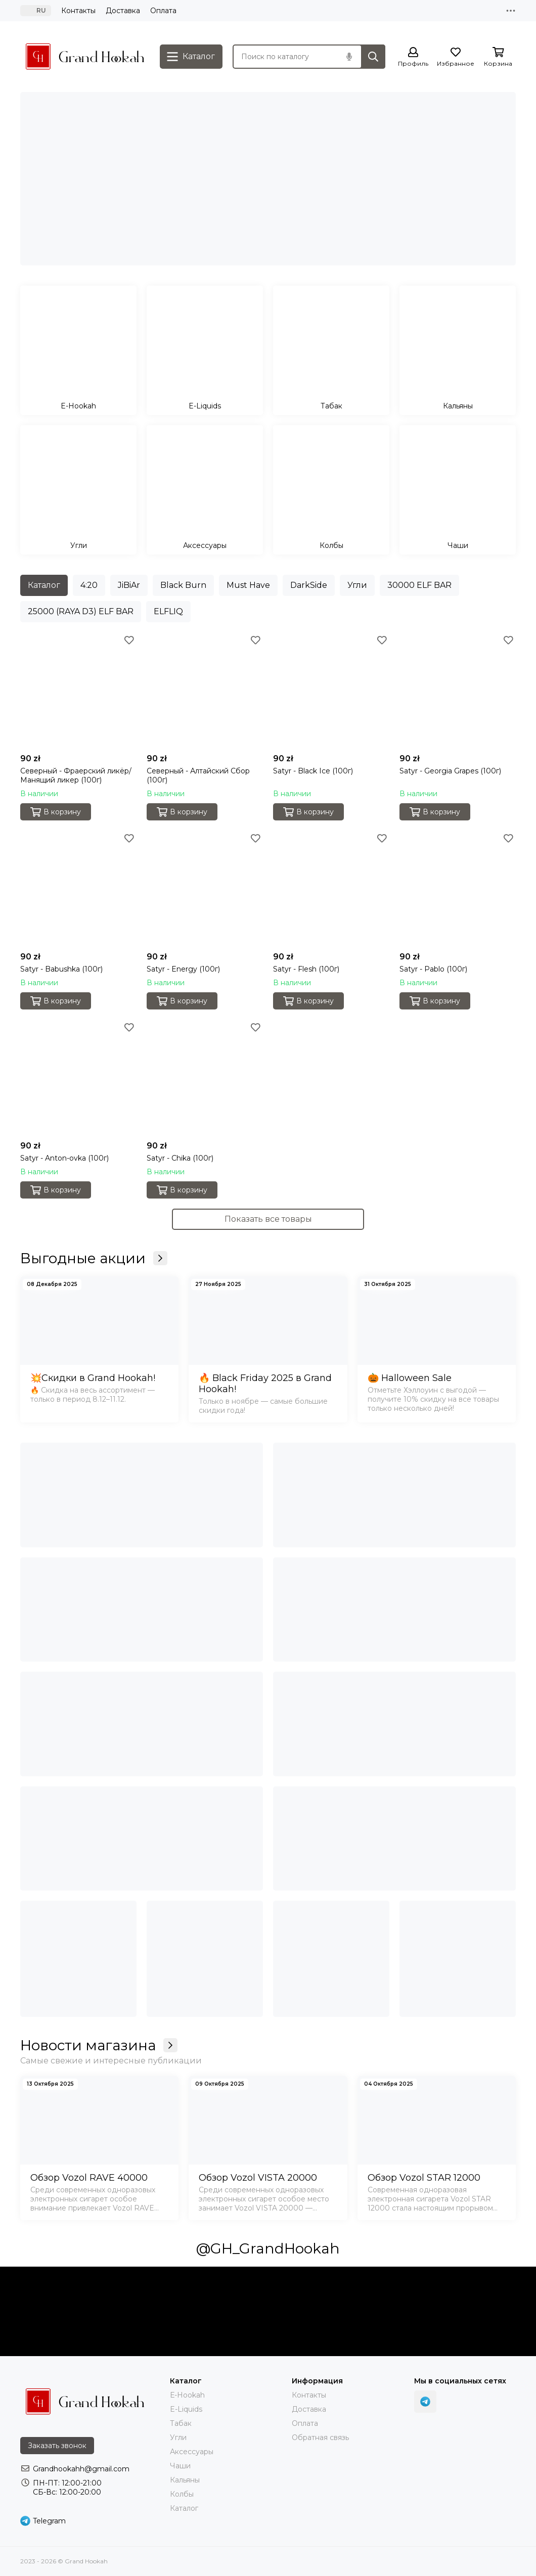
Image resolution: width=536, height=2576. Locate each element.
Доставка (123, 10)
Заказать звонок (57, 2445)
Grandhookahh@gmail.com (81, 2468)
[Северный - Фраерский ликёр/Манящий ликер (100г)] (78, 690)
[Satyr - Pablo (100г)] (457, 889)
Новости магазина (98, 2045)
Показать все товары (268, 1219)
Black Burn (183, 585)
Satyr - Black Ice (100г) (313, 770)
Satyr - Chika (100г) (180, 1158)
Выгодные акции (93, 1258)
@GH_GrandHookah (268, 2248)
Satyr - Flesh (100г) (306, 969)
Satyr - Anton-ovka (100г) (64, 1158)
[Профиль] (413, 57)
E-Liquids (186, 2409)
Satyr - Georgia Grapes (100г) (450, 770)
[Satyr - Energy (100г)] (205, 889)
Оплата (163, 10)
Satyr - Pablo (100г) (433, 969)
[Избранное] (455, 57)
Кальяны (185, 2480)
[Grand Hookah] (85, 56)
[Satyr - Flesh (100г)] (331, 889)
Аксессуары (191, 2451)
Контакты (78, 10)
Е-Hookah (187, 2395)
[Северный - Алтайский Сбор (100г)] (205, 690)
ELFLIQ (168, 611)
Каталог (44, 585)
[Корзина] (498, 57)
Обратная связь (320, 2437)
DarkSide (308, 585)
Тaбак (181, 2423)
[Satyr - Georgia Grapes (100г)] (457, 690)
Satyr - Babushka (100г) (61, 969)
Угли (357, 585)
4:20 (89, 585)
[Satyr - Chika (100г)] (205, 1078)
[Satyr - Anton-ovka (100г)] (78, 1078)
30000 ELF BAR (419, 585)
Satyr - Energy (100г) (183, 969)
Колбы (182, 2494)
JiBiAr (129, 585)
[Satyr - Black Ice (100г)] (331, 690)
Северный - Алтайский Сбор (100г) (198, 775)
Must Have (248, 585)
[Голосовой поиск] (349, 56)
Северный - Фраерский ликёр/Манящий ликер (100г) (75, 775)
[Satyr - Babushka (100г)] (78, 889)
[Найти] (373, 56)
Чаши (180, 2465)
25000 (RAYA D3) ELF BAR (80, 611)
